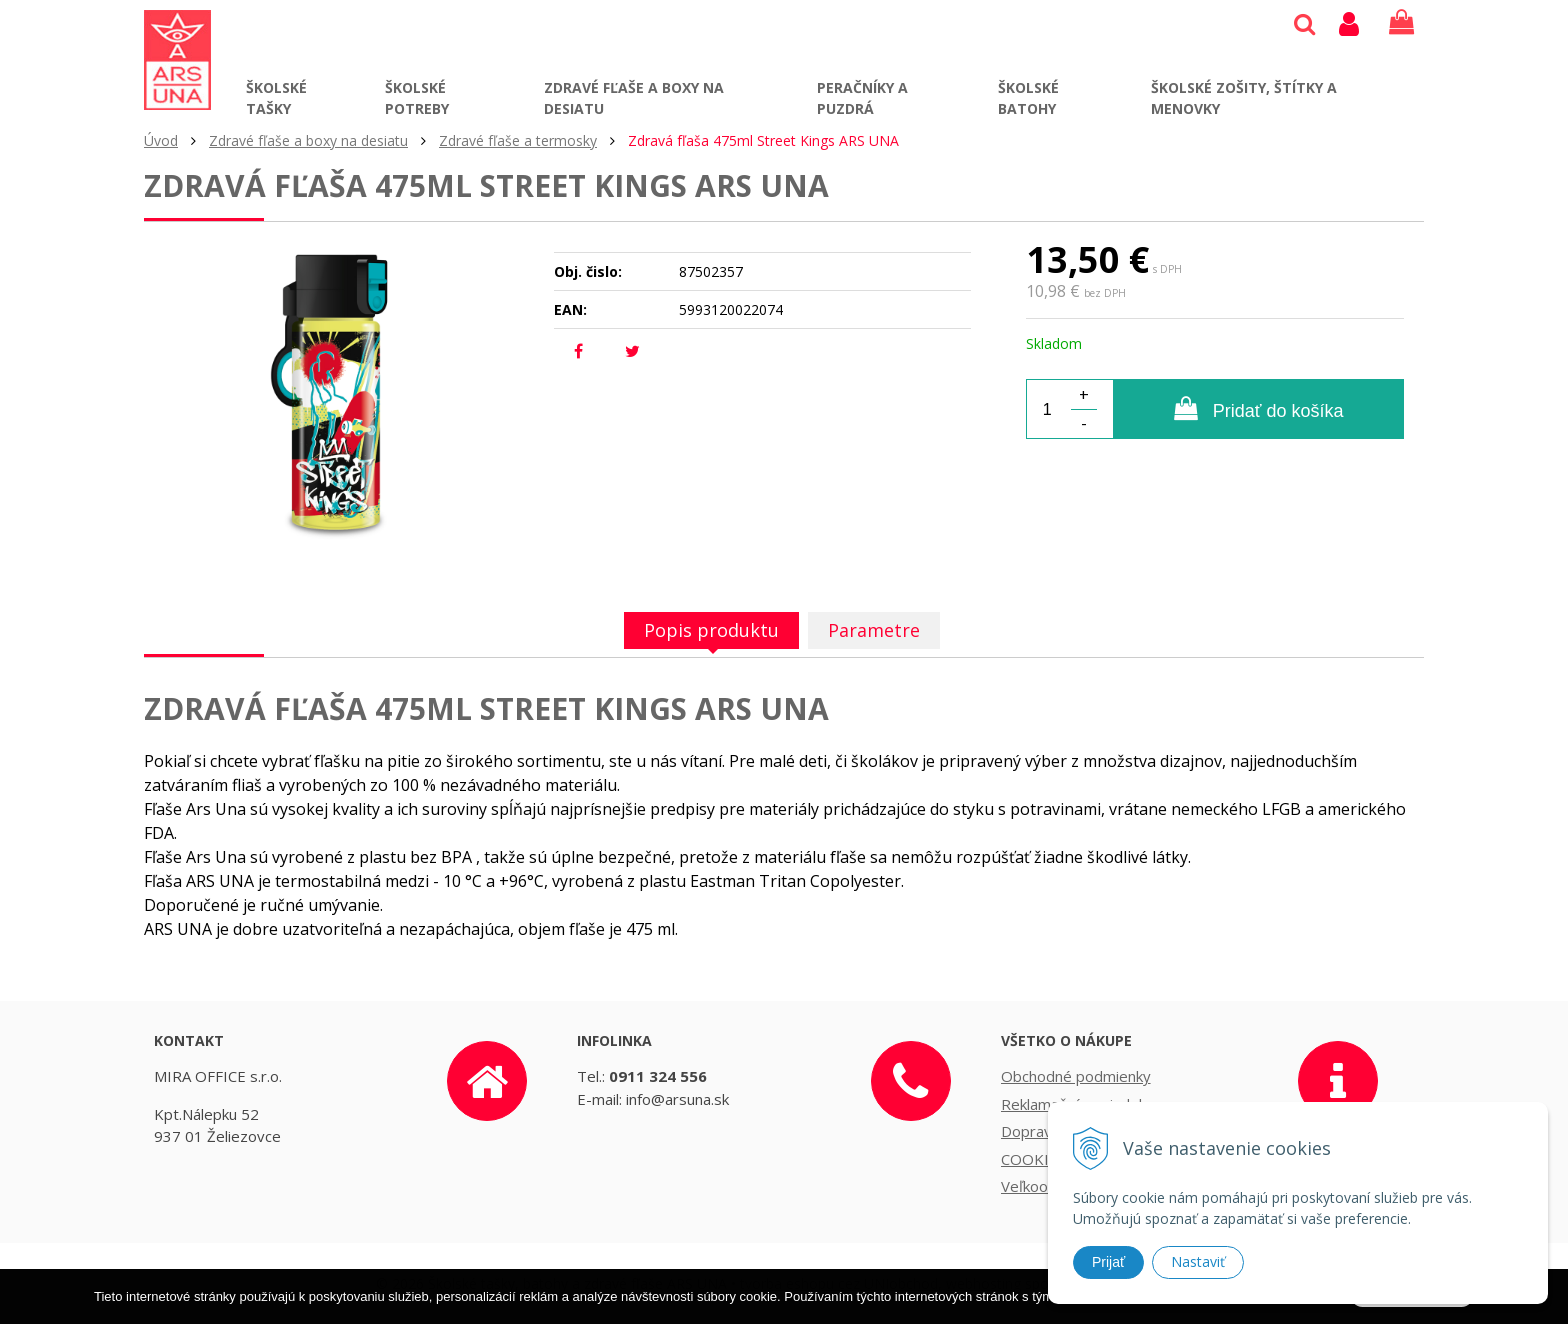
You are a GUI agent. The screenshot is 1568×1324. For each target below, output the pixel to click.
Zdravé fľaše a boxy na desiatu (634, 98)
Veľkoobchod (1045, 1186)
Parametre (874, 630)
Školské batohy (1028, 98)
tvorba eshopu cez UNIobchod (839, 1283)
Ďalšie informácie (1170, 1314)
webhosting (983, 1283)
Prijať (1108, 1262)
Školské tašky (276, 98)
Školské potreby (417, 98)
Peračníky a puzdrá (862, 98)
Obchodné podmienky (1076, 1076)
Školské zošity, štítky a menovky (1244, 98)
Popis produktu (711, 630)
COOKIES (1033, 1159)
